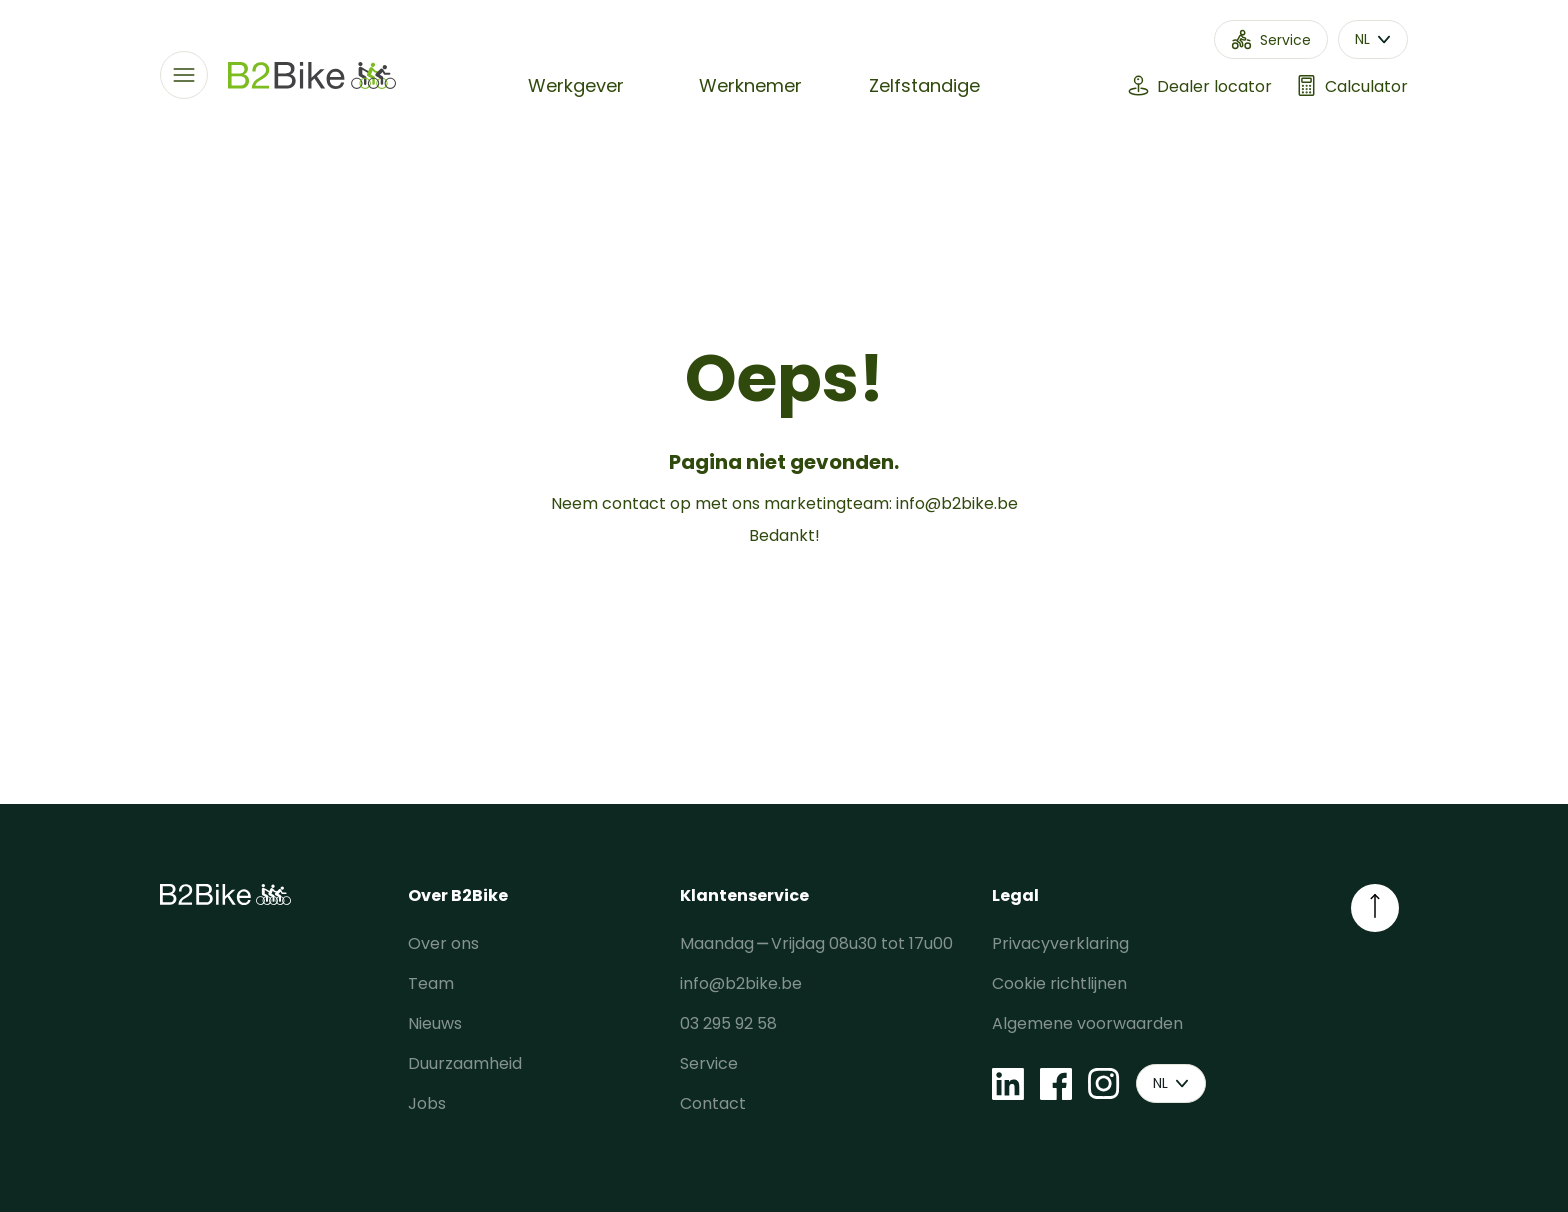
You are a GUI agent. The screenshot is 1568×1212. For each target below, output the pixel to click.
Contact (713, 1103)
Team (431, 983)
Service (709, 1063)
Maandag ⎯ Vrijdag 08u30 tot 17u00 (816, 943)
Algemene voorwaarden (1087, 1023)
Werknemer (750, 85)
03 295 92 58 (728, 1023)
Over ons (443, 943)
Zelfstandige (924, 85)
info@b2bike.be (957, 503)
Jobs (427, 1103)
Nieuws (435, 1023)
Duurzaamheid (465, 1063)
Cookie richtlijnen (1059, 983)
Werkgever (576, 85)
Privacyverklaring (1060, 943)
